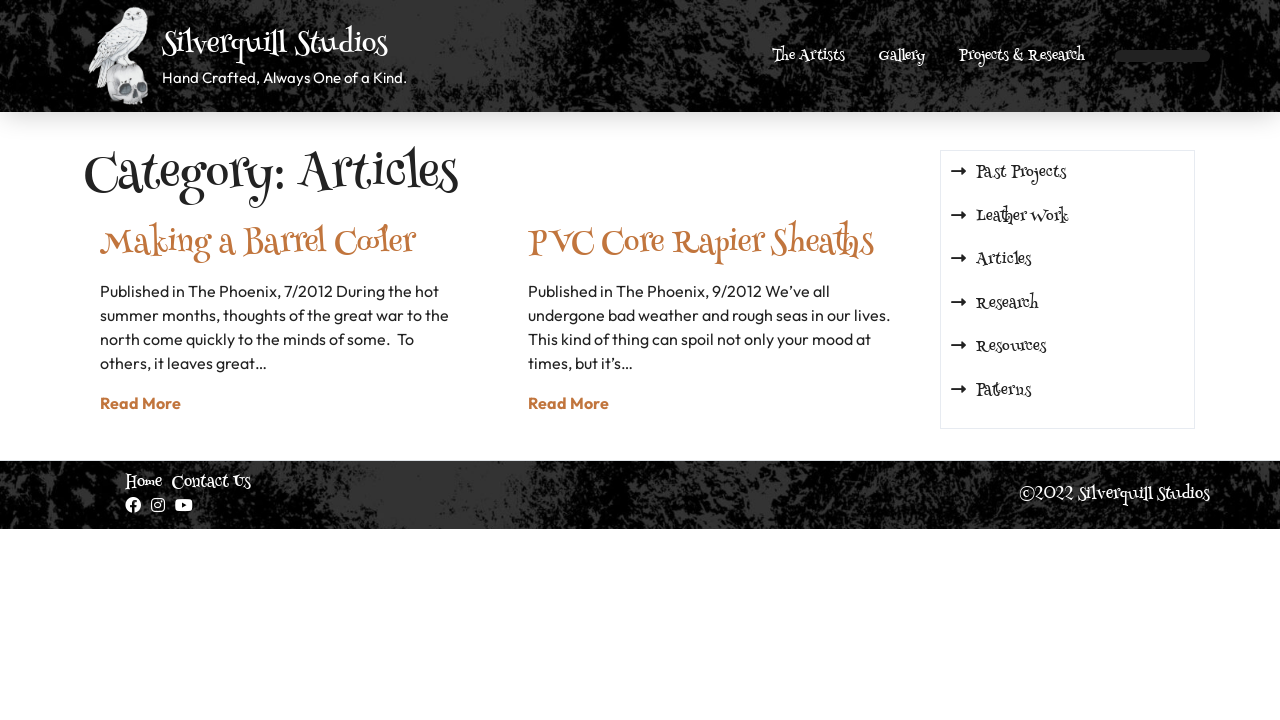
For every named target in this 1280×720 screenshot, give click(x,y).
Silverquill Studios (275, 46)
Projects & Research (1022, 56)
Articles (1003, 260)
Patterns (1003, 391)
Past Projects (1021, 173)
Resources (1011, 347)
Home (143, 483)
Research (1007, 304)
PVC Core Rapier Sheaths (700, 244)
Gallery (902, 56)
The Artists (808, 56)
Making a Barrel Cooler (257, 244)
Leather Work (1022, 217)
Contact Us (211, 483)
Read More (140, 403)
